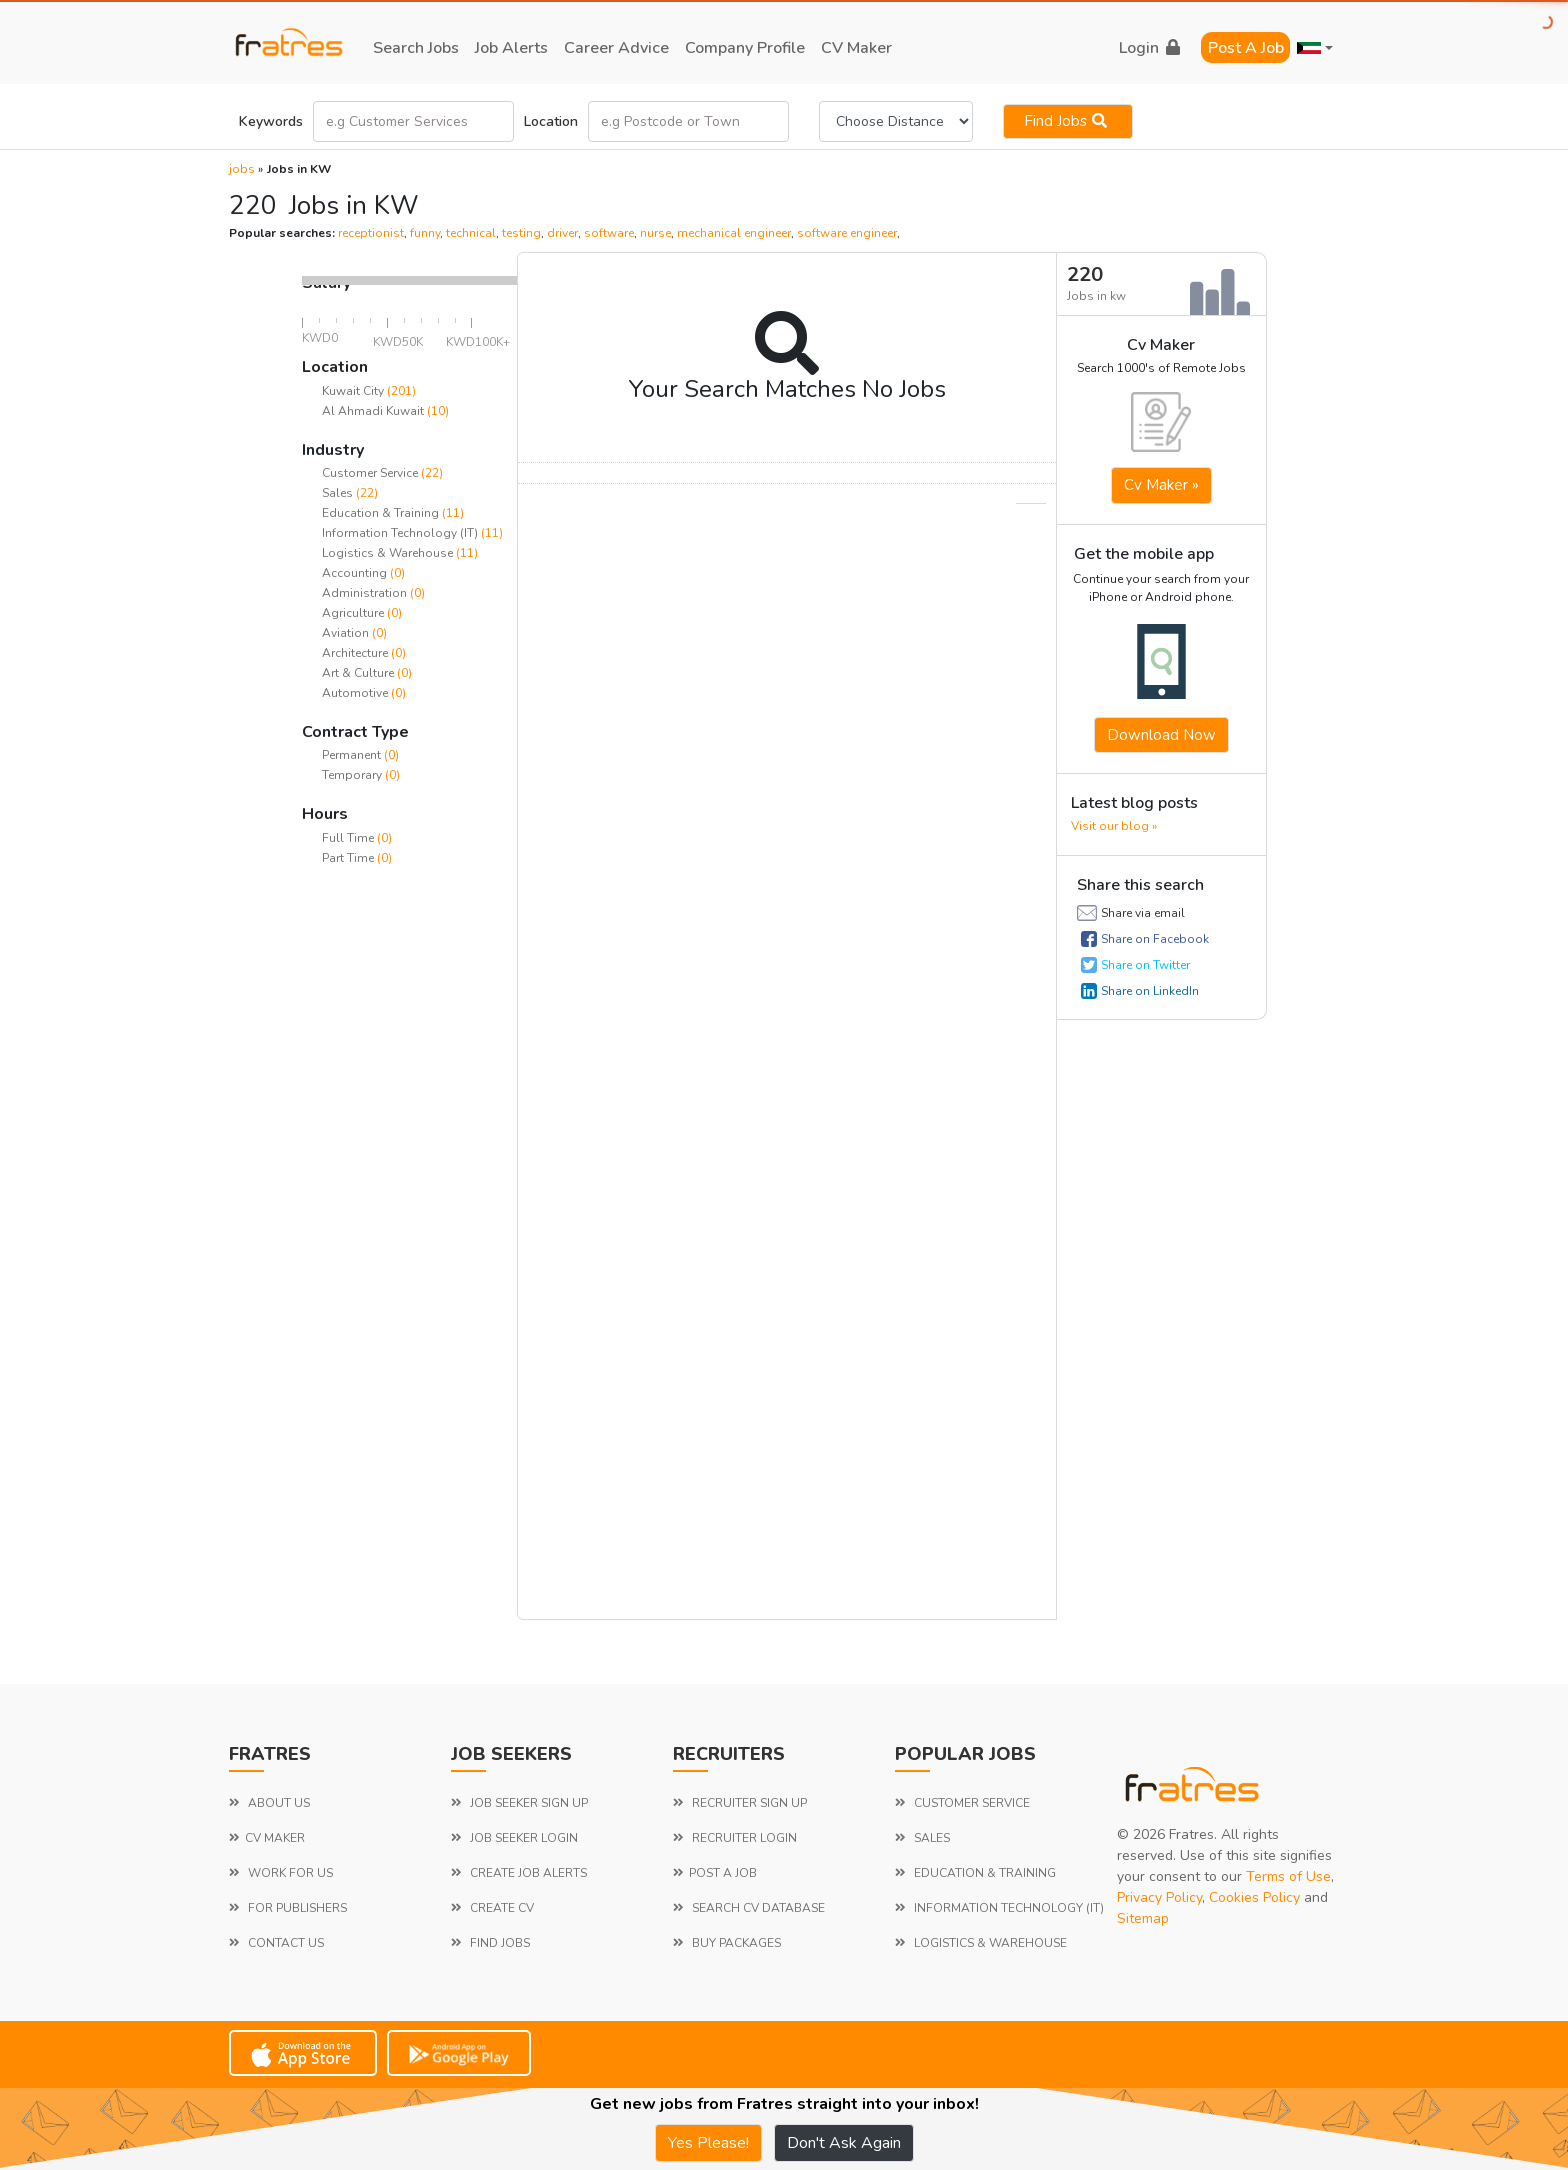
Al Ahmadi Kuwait (373, 411)
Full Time (349, 838)
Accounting (356, 573)
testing (521, 233)
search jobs (416, 48)
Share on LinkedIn (1150, 991)
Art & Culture (359, 673)
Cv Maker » (1161, 485)
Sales (339, 493)
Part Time (349, 858)
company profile (745, 48)
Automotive (356, 693)
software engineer (847, 233)
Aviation (347, 633)
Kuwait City (353, 391)
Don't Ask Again (844, 2143)
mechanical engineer (734, 233)
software (609, 233)
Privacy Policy (1159, 1897)
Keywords (271, 121)
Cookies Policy (1254, 1897)
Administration (366, 593)
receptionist (371, 233)
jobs (242, 169)
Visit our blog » (1114, 826)
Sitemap (1143, 1918)
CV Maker (856, 48)
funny (425, 233)
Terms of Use (1288, 1876)
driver (562, 233)
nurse (655, 233)
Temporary (353, 775)
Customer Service (371, 473)
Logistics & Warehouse (389, 553)
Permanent (353, 755)
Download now (1161, 735)
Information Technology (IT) (401, 533)
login (1149, 48)
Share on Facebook (1155, 939)
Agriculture (354, 613)
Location (551, 121)
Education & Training (382, 513)
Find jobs (1068, 121)
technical (471, 233)
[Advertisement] (409, 1190)
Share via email (1143, 913)
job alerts (511, 48)
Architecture (356, 653)
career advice (616, 48)
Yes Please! (708, 2143)
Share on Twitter (1145, 965)
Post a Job (1246, 48)
